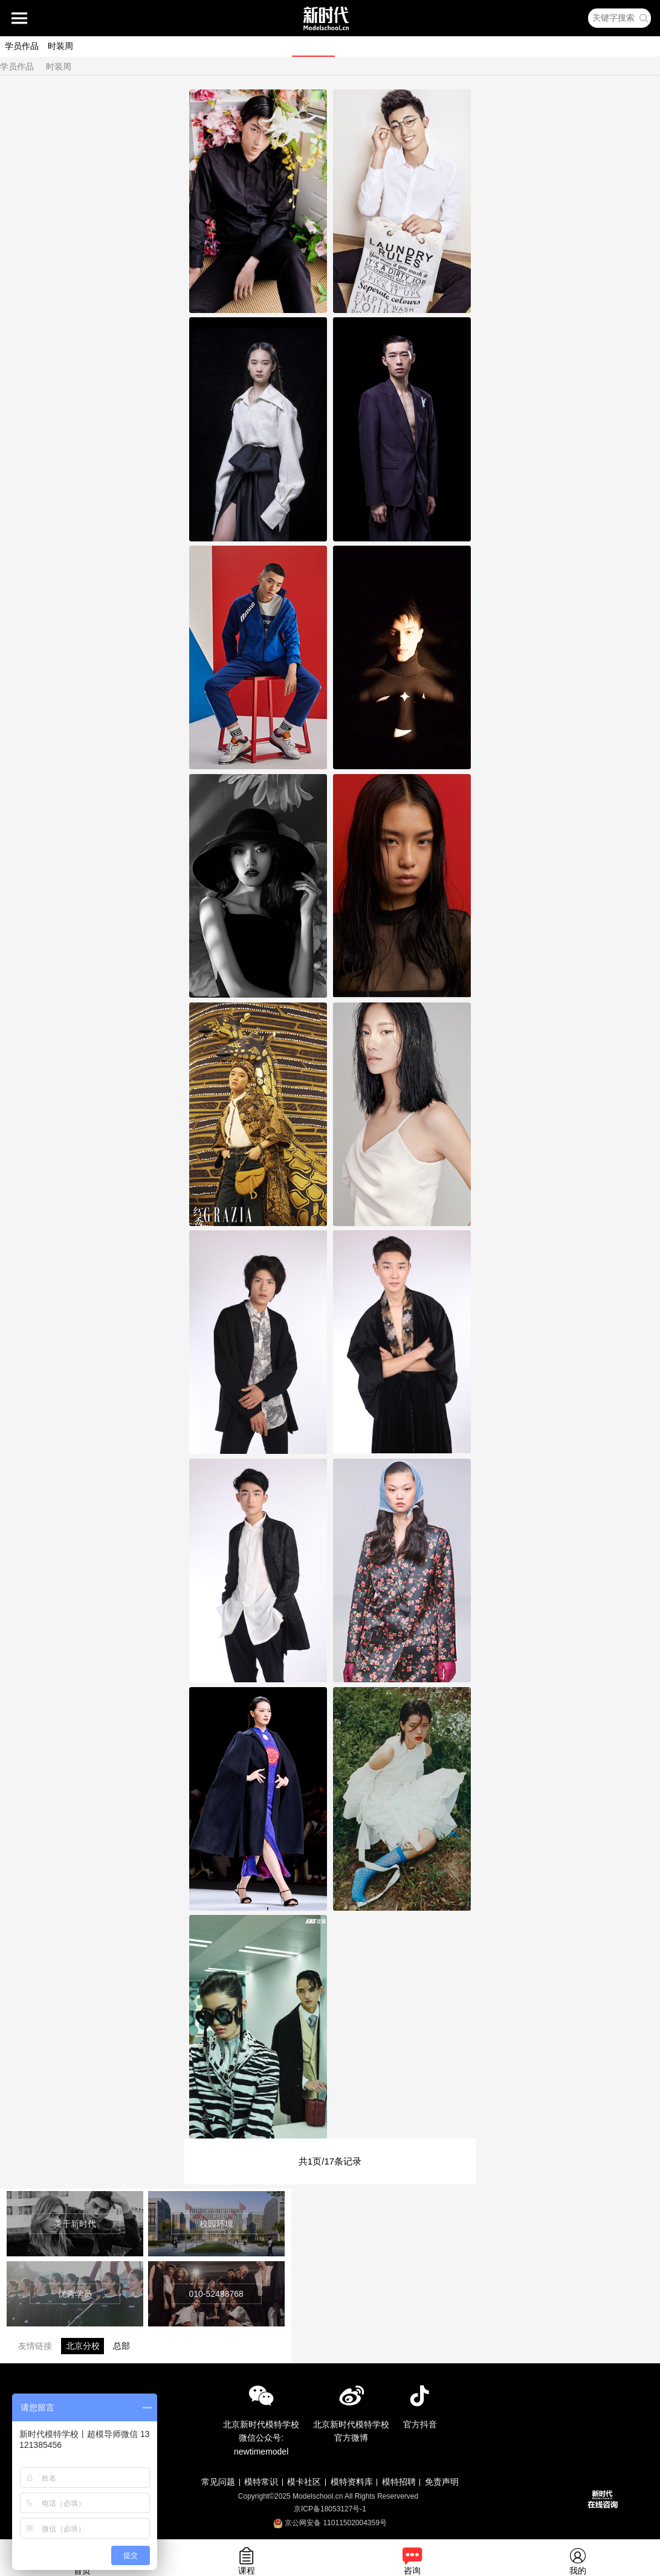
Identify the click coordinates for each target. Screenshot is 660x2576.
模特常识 (261, 2482)
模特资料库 (352, 2482)
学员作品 (22, 46)
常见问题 (218, 2482)
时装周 (60, 46)
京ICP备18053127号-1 (330, 2509)
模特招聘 (399, 2482)
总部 (121, 2346)
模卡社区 (304, 2482)
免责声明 (442, 2482)
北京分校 (83, 2346)
